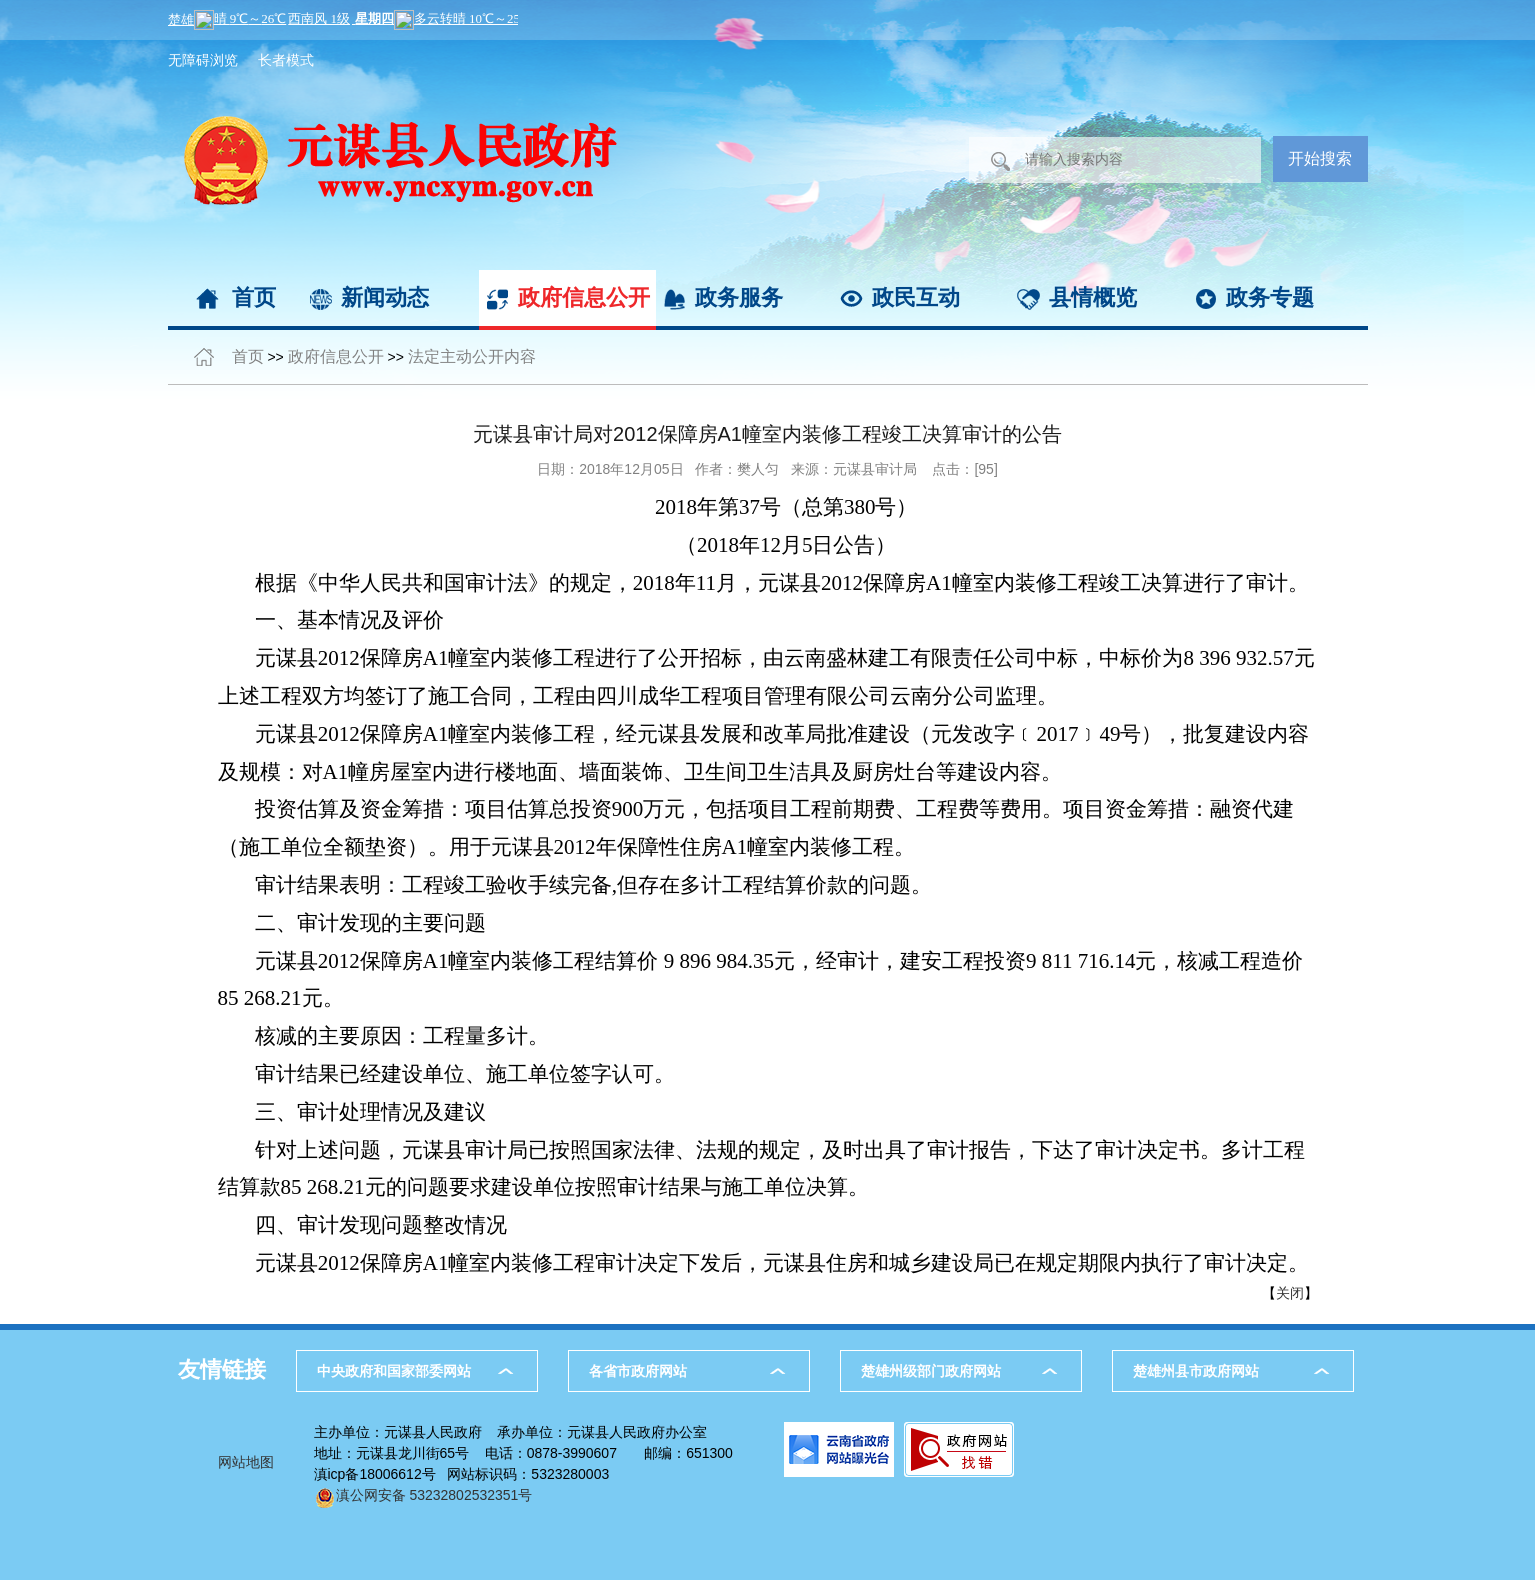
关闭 (1290, 1293)
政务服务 (739, 297)
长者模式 (286, 60)
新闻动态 (385, 297)
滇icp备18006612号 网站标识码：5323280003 (462, 1474)
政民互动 (916, 297)
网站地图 (246, 1462)
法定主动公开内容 (472, 356)
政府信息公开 (584, 297)
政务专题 (1270, 297)
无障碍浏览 (203, 60)
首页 (254, 297)
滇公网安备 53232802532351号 (423, 1495)
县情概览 (1093, 297)
